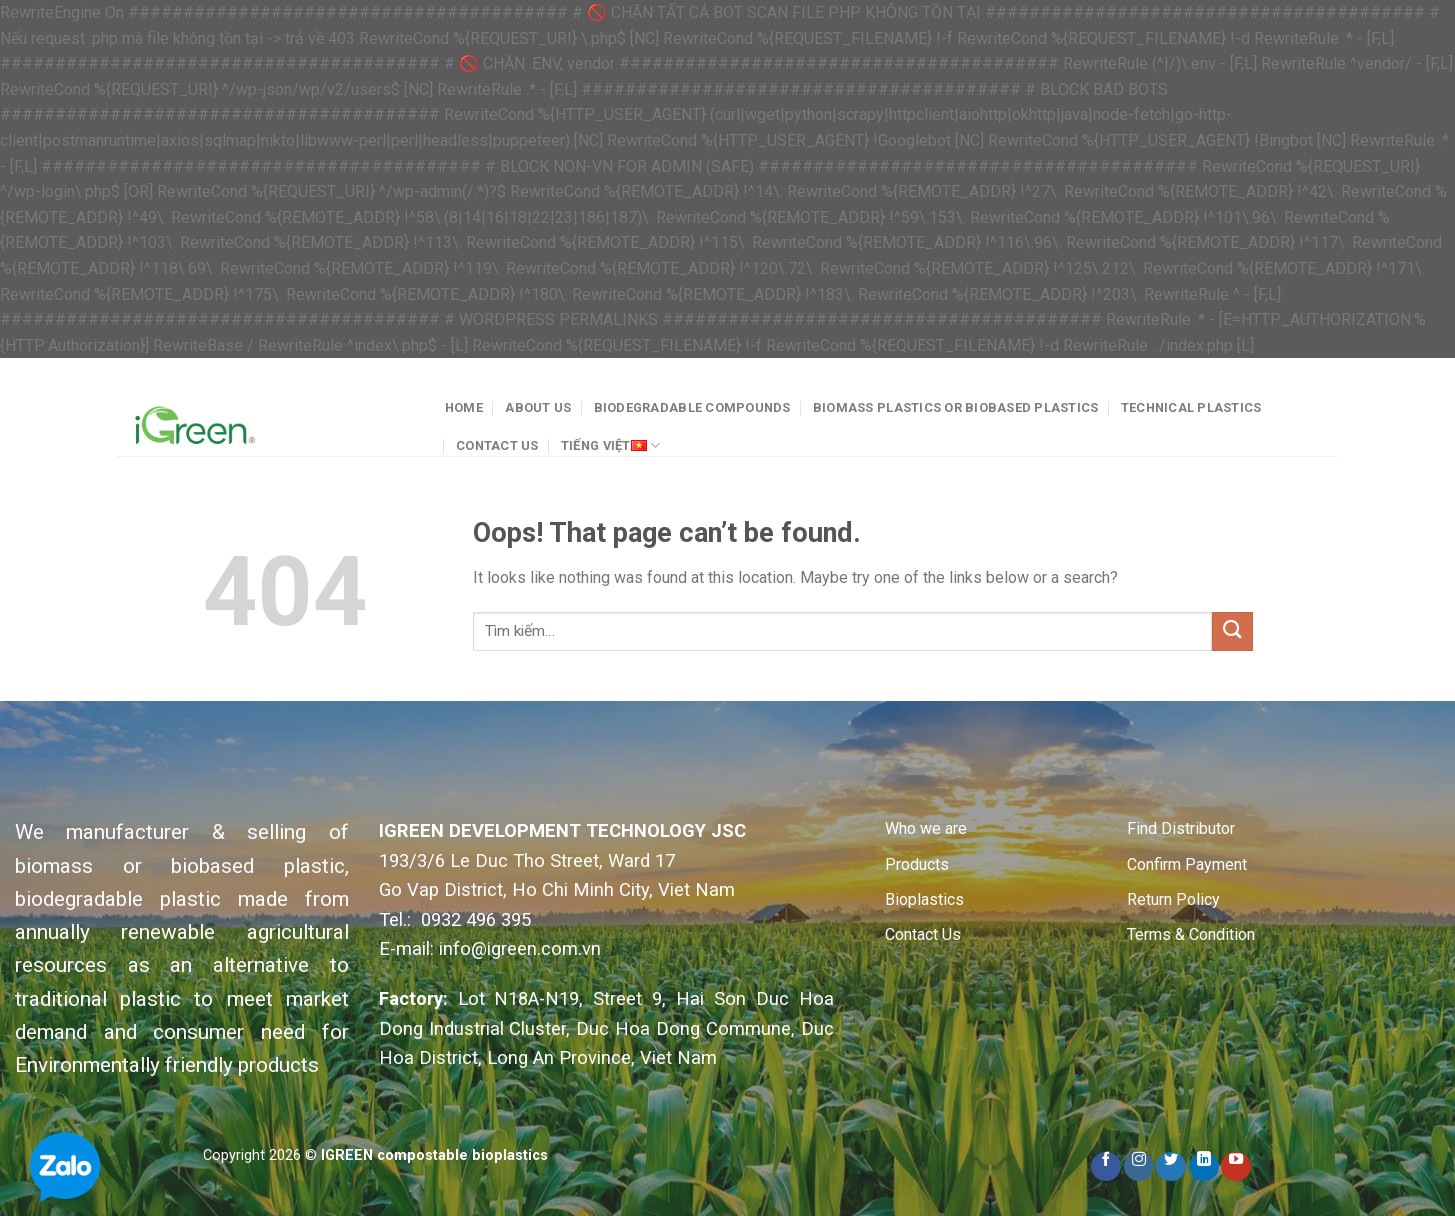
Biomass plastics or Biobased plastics (955, 407)
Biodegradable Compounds (692, 407)
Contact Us (497, 445)
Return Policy (1173, 899)
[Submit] (1232, 631)
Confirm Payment (1187, 864)
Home (464, 407)
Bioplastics (924, 899)
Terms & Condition (1191, 934)
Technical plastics (1191, 407)
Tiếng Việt (610, 445)
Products (917, 864)
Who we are (926, 828)
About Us (538, 407)
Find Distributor (1181, 828)
